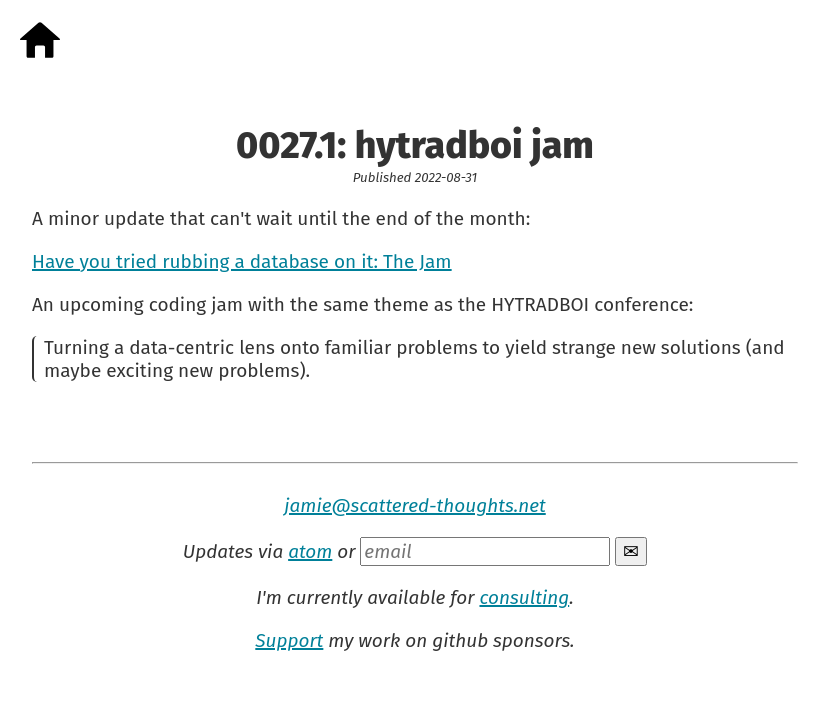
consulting (524, 597)
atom (310, 551)
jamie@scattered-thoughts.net (415, 505)
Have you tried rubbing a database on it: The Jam (242, 261)
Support (289, 640)
